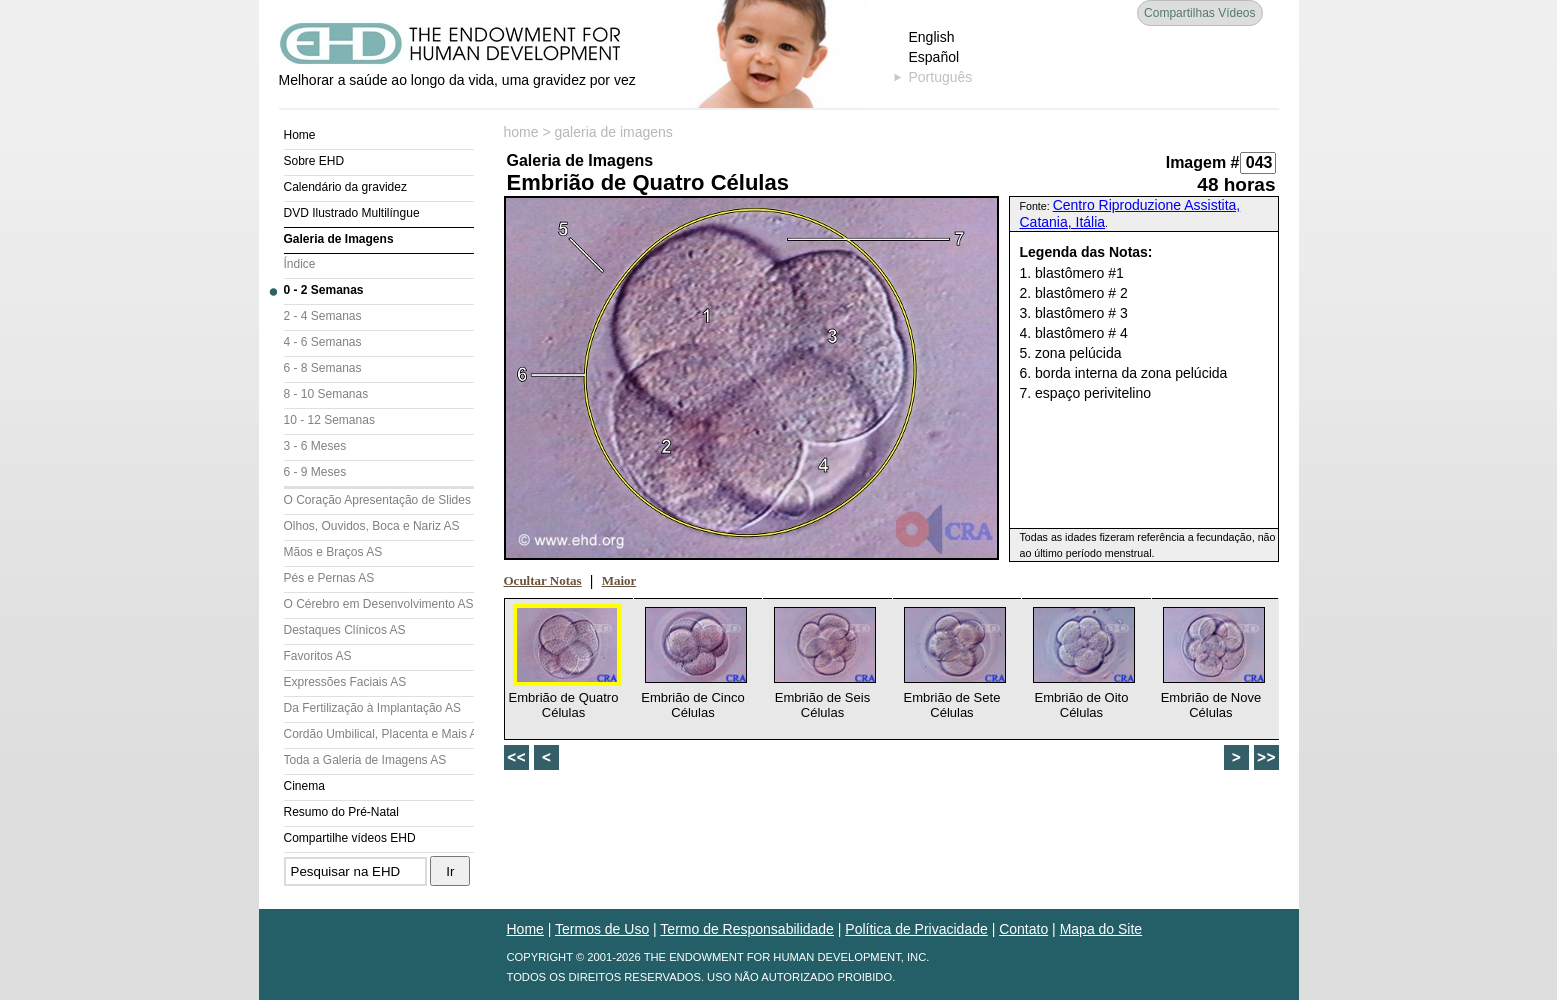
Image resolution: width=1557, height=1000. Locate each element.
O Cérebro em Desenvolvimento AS (379, 604)
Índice (300, 264)
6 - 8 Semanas (323, 368)
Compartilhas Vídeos (1199, 13)
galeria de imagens (614, 132)
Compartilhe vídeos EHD (350, 838)
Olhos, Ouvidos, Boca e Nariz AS (372, 526)
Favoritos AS (318, 656)
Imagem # (1203, 162)
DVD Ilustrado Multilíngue (352, 213)
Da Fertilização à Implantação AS (372, 708)
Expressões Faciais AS (345, 682)
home (521, 132)
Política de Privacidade (916, 929)
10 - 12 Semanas (329, 420)
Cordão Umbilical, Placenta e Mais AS (379, 734)
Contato (1023, 929)
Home (300, 135)
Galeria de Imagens (339, 239)
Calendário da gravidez (345, 187)
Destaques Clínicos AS (345, 630)
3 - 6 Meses (315, 446)
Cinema (304, 786)
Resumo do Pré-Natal (341, 812)
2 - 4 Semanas (323, 316)
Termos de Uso (602, 929)
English (932, 37)
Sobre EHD (314, 161)
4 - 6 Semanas (323, 342)
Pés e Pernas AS (329, 578)
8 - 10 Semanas (326, 394)
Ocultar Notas (543, 580)
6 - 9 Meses (315, 472)
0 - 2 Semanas (324, 290)
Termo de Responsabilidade (747, 929)
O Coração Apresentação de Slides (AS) (379, 500)
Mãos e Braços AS (333, 552)
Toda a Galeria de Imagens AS (365, 760)
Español (934, 57)
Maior (619, 580)
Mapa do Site (1101, 929)
